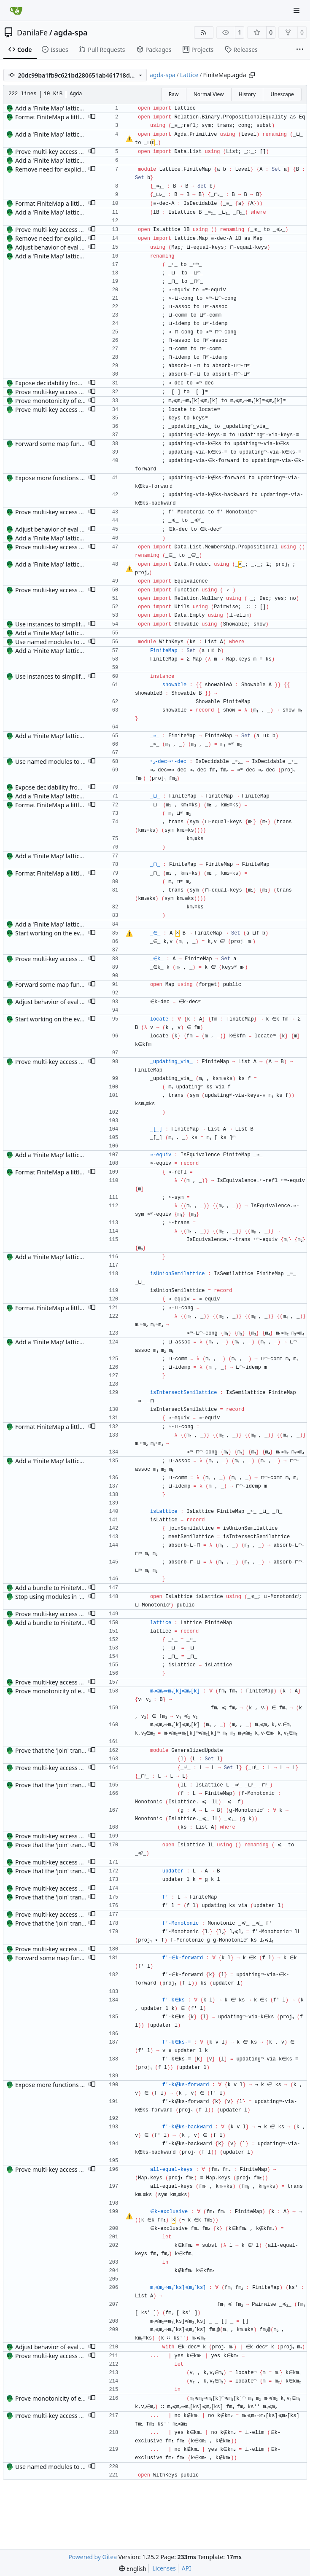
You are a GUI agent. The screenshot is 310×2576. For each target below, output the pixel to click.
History (247, 94)
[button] (92, 117)
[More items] (300, 49)
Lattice (189, 75)
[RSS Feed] (203, 32)
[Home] (16, 10)
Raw (174, 94)
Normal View (209, 94)
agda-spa (70, 32)
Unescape (282, 94)
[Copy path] (252, 75)
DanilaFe (32, 32)
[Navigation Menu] (297, 10)
